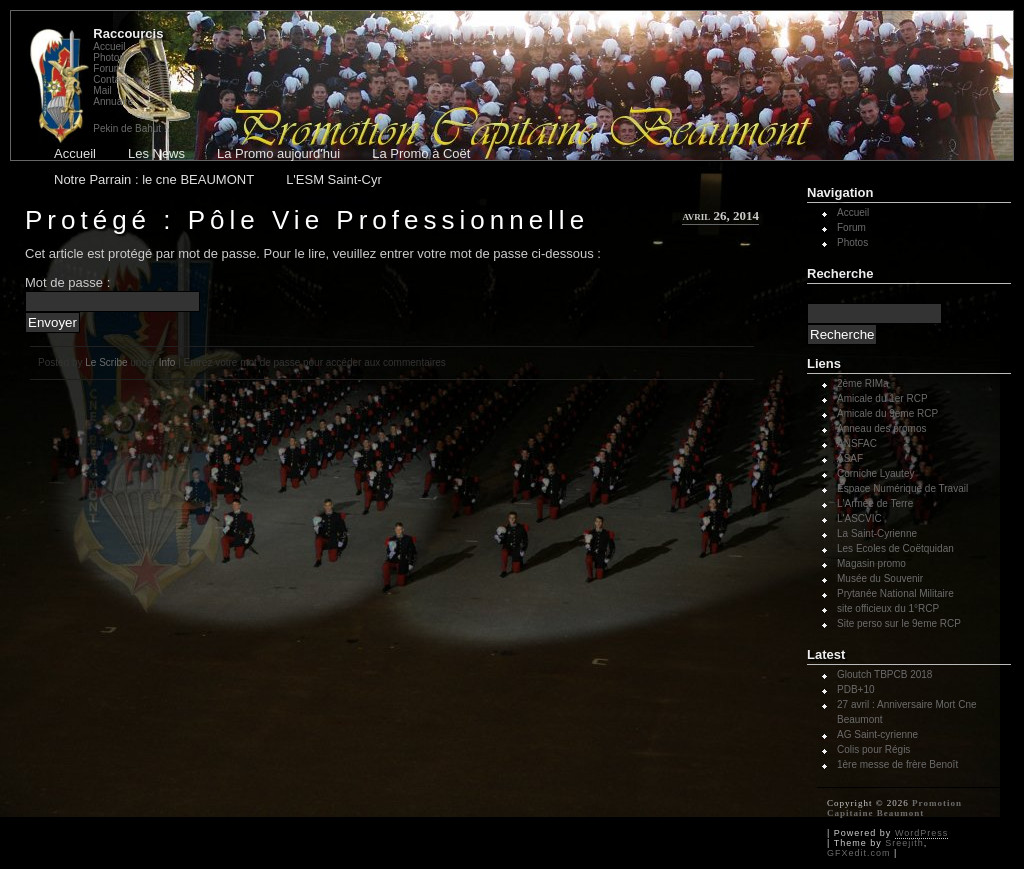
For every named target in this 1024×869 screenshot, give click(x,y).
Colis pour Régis (873, 749)
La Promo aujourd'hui (278, 153)
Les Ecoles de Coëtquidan (895, 548)
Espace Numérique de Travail (902, 488)
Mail (102, 90)
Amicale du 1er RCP (882, 398)
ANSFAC (857, 443)
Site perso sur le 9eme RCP (899, 623)
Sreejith (904, 843)
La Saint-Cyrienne (877, 533)
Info (167, 362)
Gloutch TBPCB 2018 (884, 674)
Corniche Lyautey (875, 473)
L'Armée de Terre (875, 503)
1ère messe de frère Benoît (897, 764)
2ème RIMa (863, 383)
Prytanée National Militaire (895, 593)
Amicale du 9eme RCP (887, 413)
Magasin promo (871, 563)
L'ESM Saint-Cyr (334, 179)
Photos (108, 57)
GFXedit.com (859, 853)
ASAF (850, 458)
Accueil (109, 46)
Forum (107, 68)
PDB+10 (856, 689)
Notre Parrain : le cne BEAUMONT (154, 179)
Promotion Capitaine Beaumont (894, 808)
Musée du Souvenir (880, 578)
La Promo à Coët (421, 153)
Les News (156, 153)
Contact (110, 79)
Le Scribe (106, 362)
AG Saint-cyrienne (877, 734)
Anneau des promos (882, 428)
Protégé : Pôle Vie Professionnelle (307, 220)
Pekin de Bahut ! (129, 128)
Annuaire (113, 101)
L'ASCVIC (859, 518)
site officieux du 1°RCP (888, 608)
